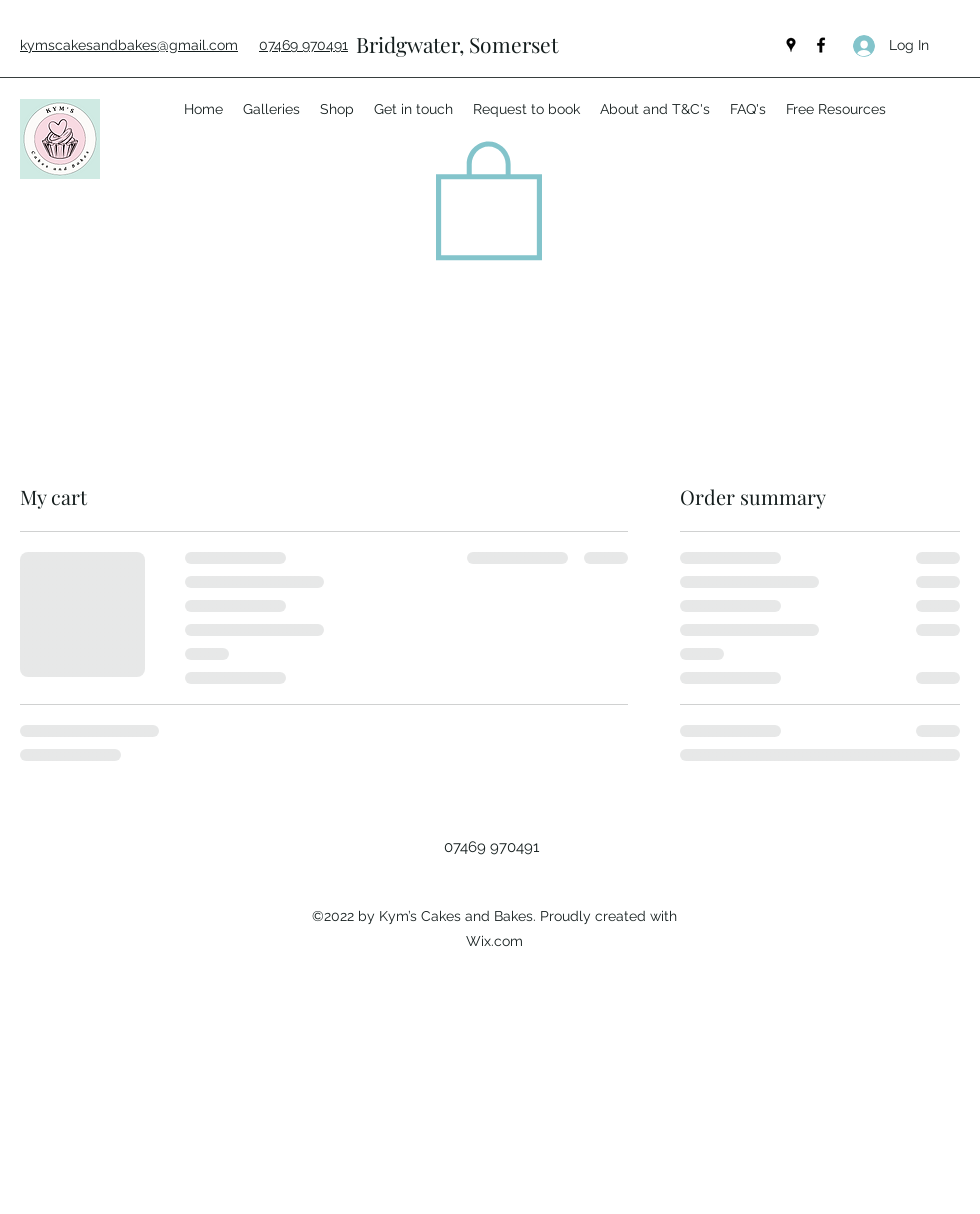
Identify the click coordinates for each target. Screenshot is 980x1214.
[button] (489, 197)
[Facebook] (821, 45)
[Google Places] (791, 45)
